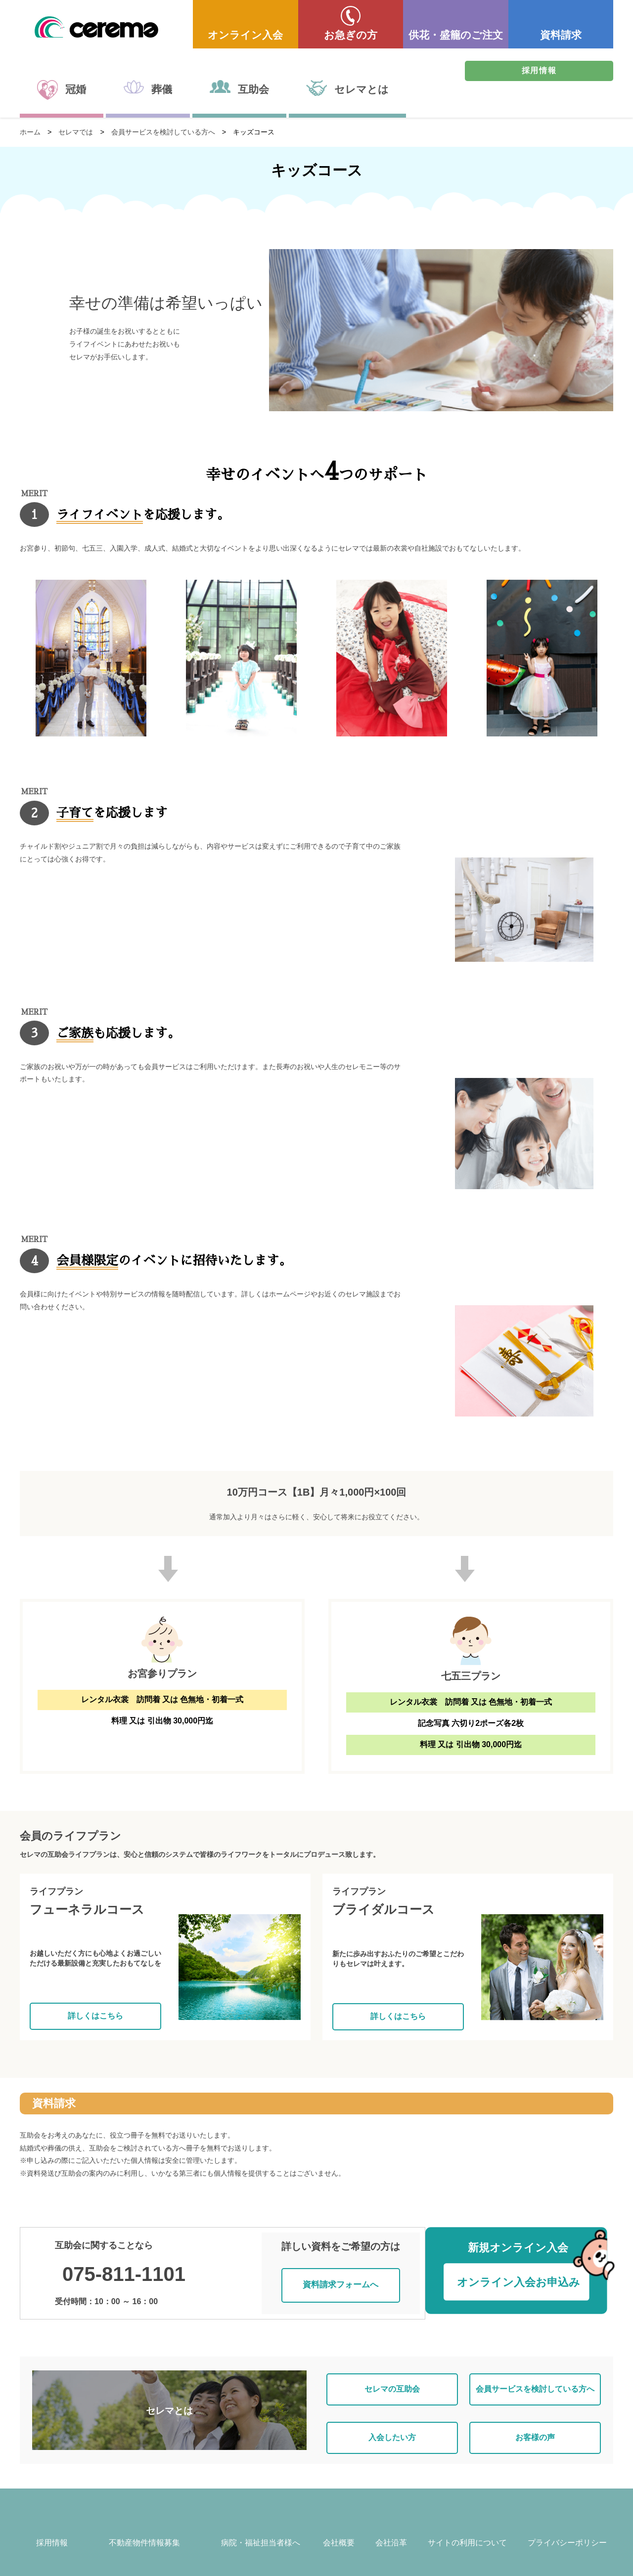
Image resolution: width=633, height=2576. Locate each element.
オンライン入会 (245, 35)
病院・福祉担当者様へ (260, 2528)
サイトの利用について (467, 2528)
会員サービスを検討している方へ (163, 132)
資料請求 (561, 35)
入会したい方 (392, 2420)
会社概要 (339, 2528)
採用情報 (539, 70)
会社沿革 (391, 2528)
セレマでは (75, 132)
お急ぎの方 (350, 35)
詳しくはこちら (95, 2016)
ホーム (30, 132)
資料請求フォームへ (344, 2277)
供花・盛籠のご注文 (455, 35)
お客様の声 (535, 2420)
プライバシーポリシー (567, 2528)
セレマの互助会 (392, 2378)
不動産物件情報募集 (144, 2528)
